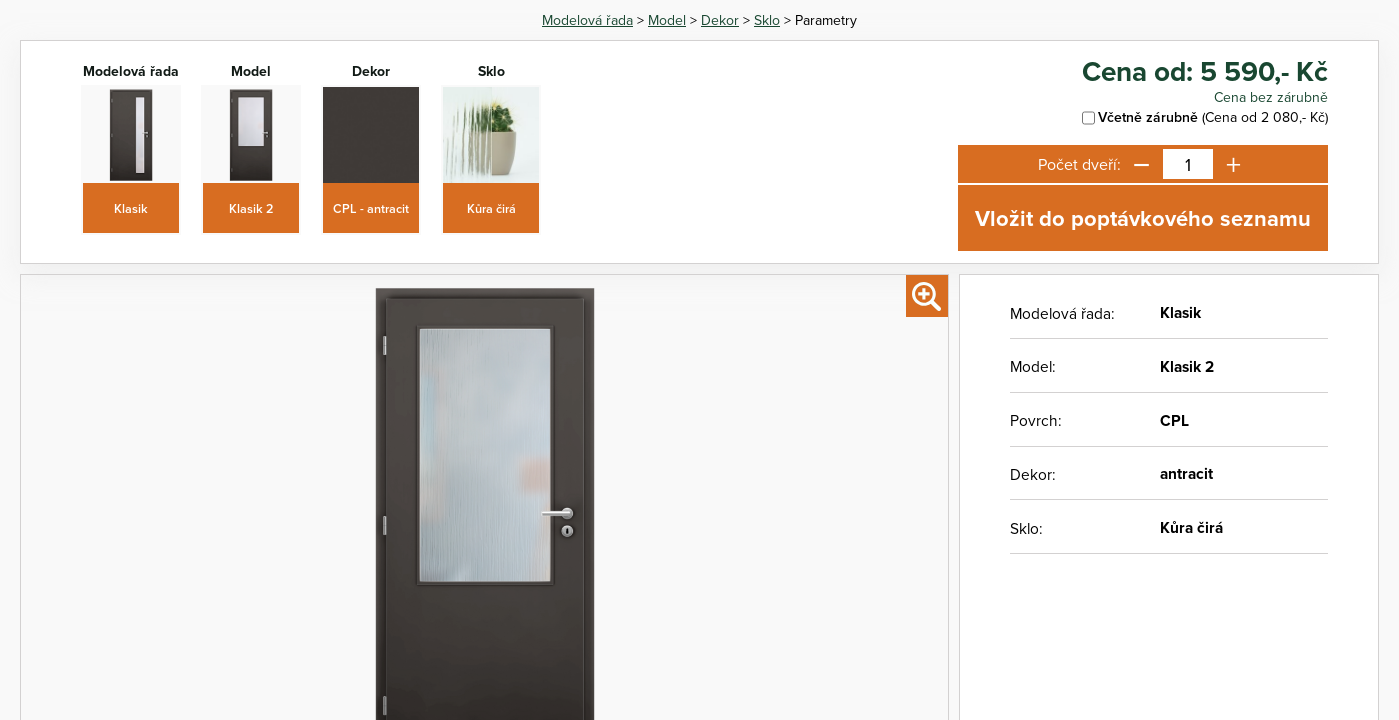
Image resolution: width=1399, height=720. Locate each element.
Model (667, 20)
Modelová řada (587, 20)
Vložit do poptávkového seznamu (1143, 218)
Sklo (767, 20)
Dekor (720, 20)
